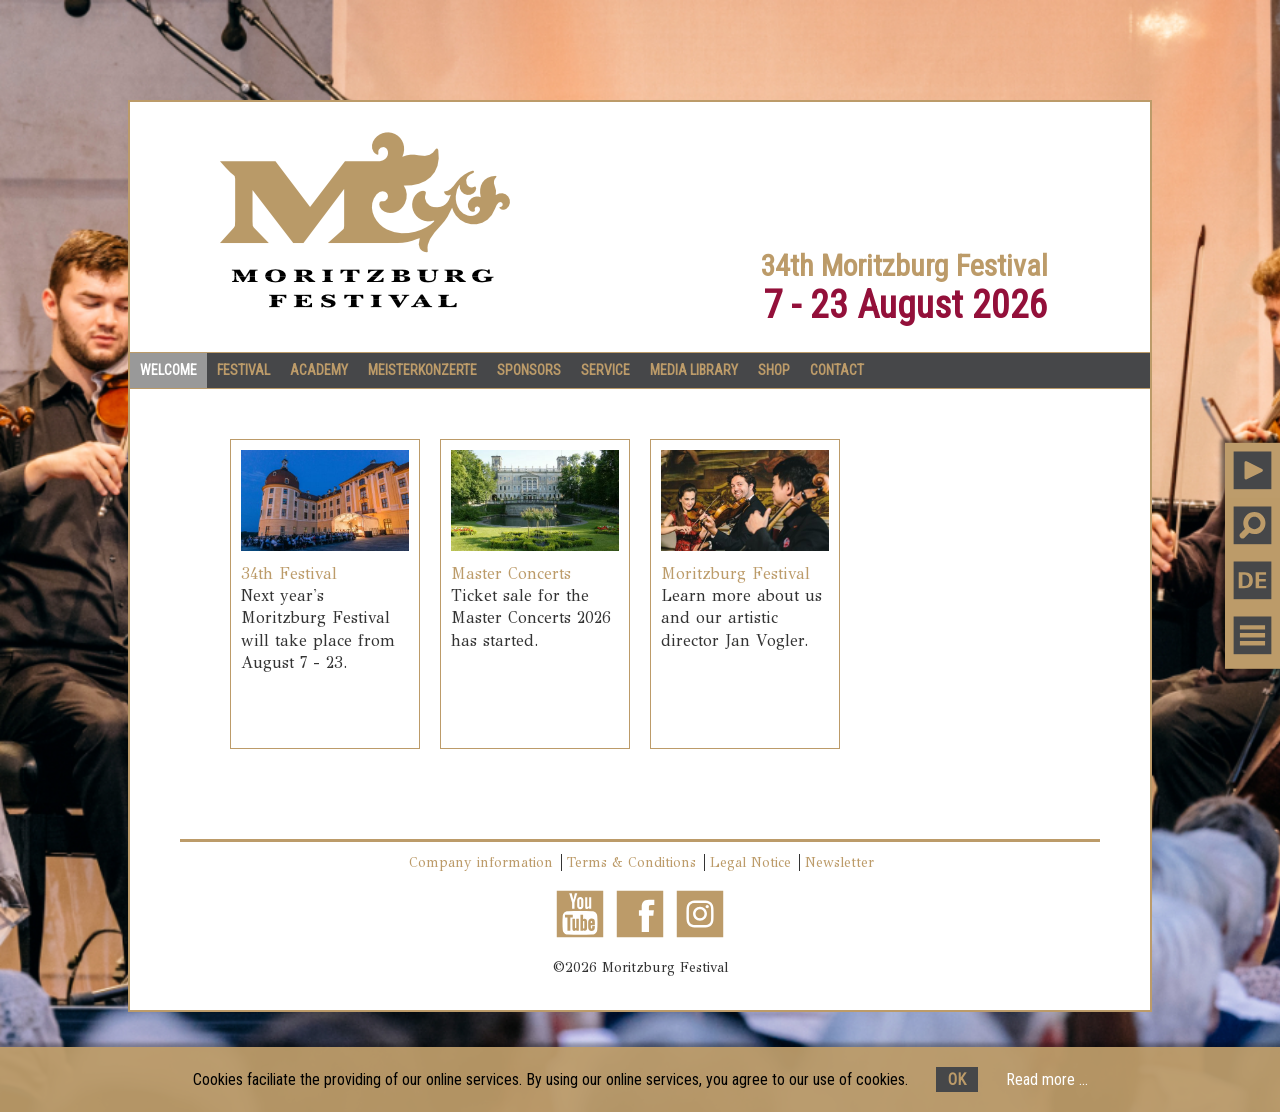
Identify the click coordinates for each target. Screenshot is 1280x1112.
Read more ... (1047, 1079)
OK (957, 1079)
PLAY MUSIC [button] (1252, 470)
